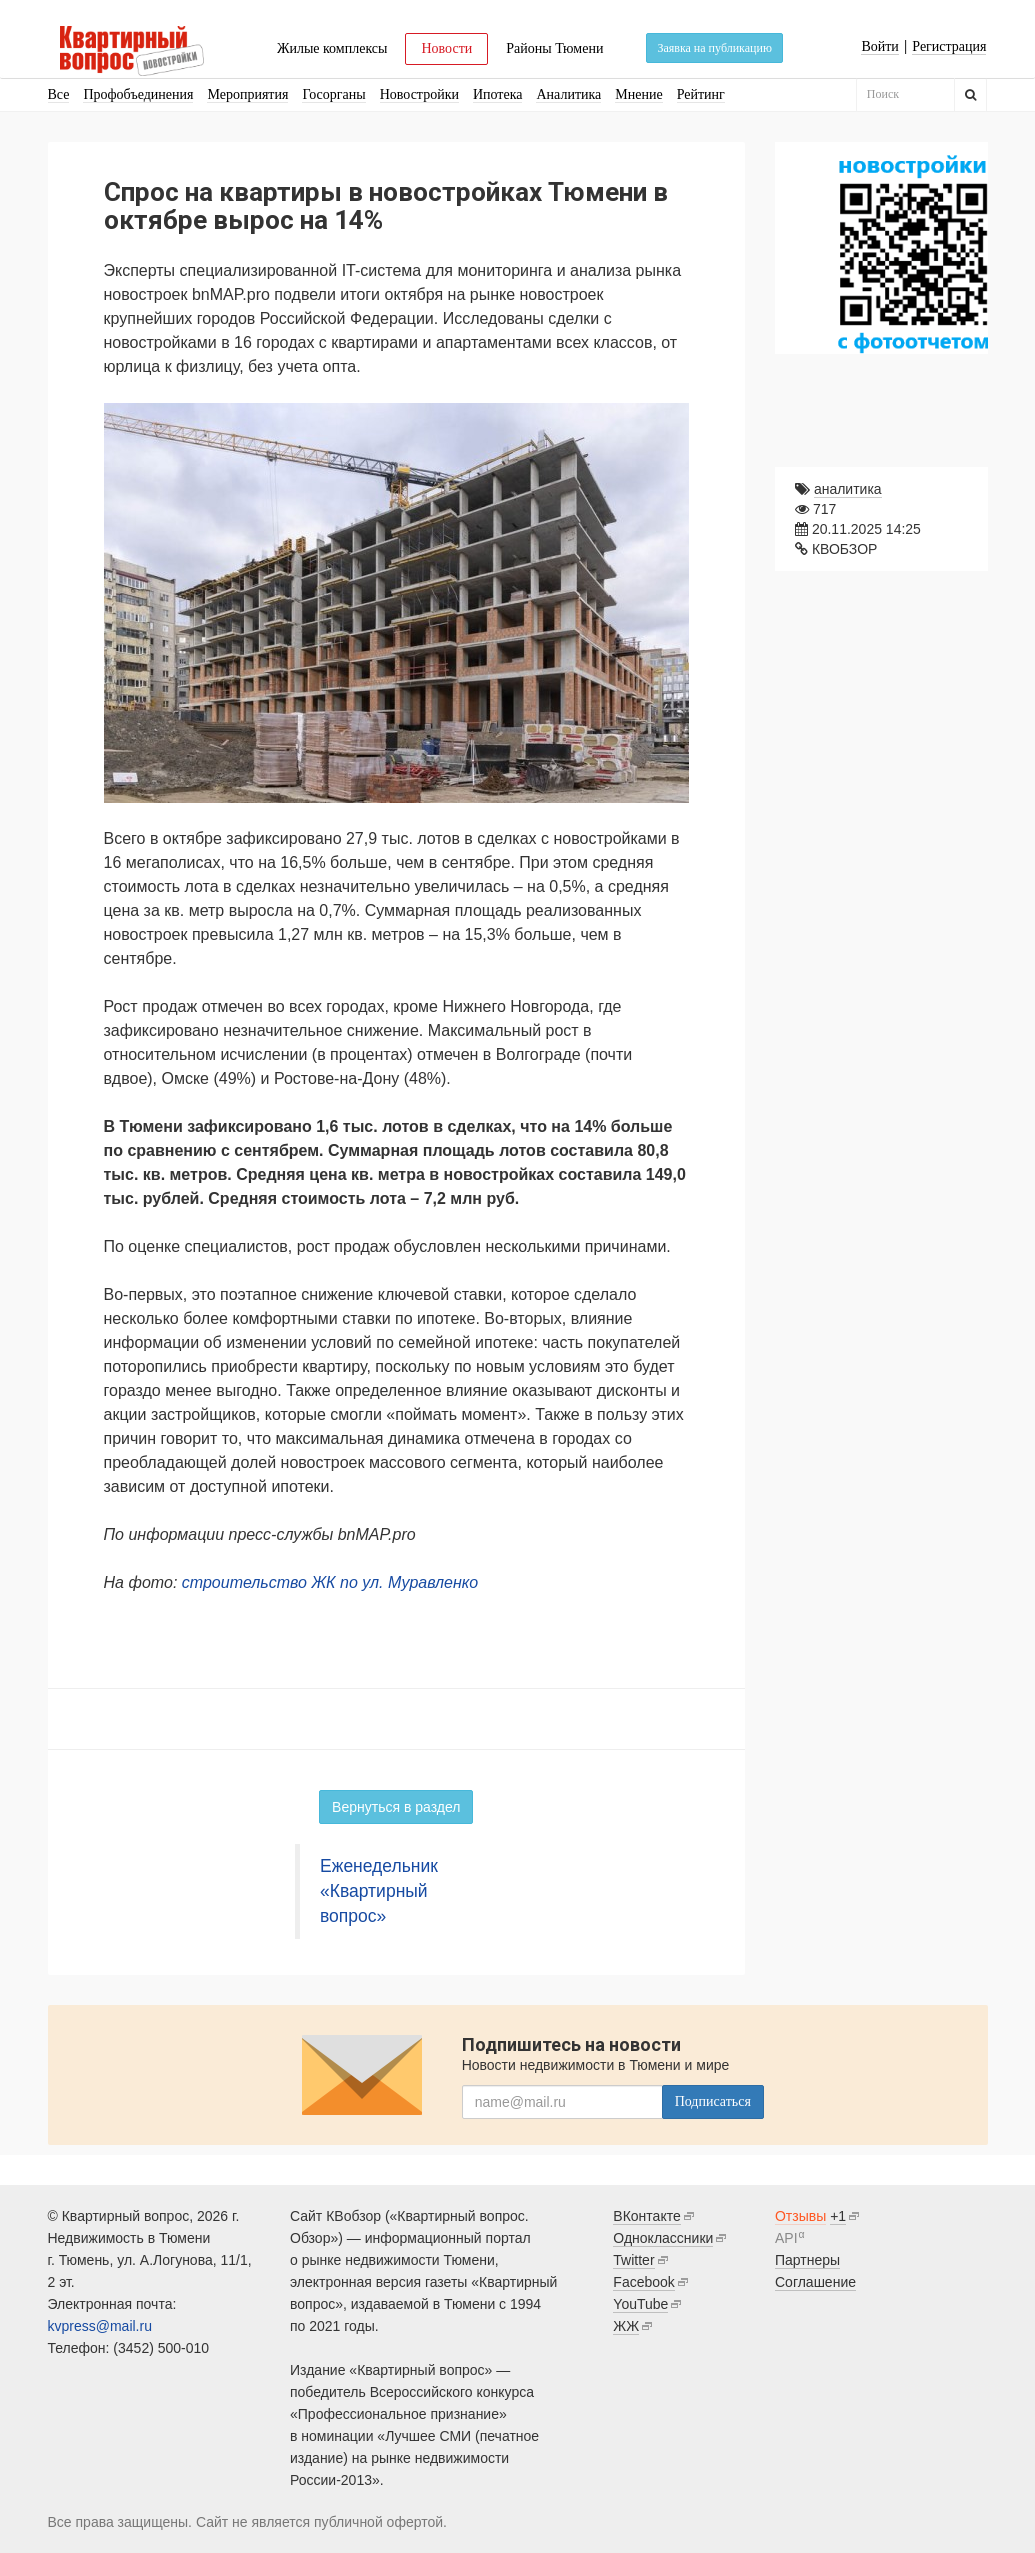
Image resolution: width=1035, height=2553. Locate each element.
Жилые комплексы (332, 48)
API (786, 2238)
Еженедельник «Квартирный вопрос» (379, 1891)
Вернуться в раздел (396, 1807)
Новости (446, 48)
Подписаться (713, 2101)
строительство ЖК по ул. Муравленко (330, 1582)
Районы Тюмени (554, 48)
